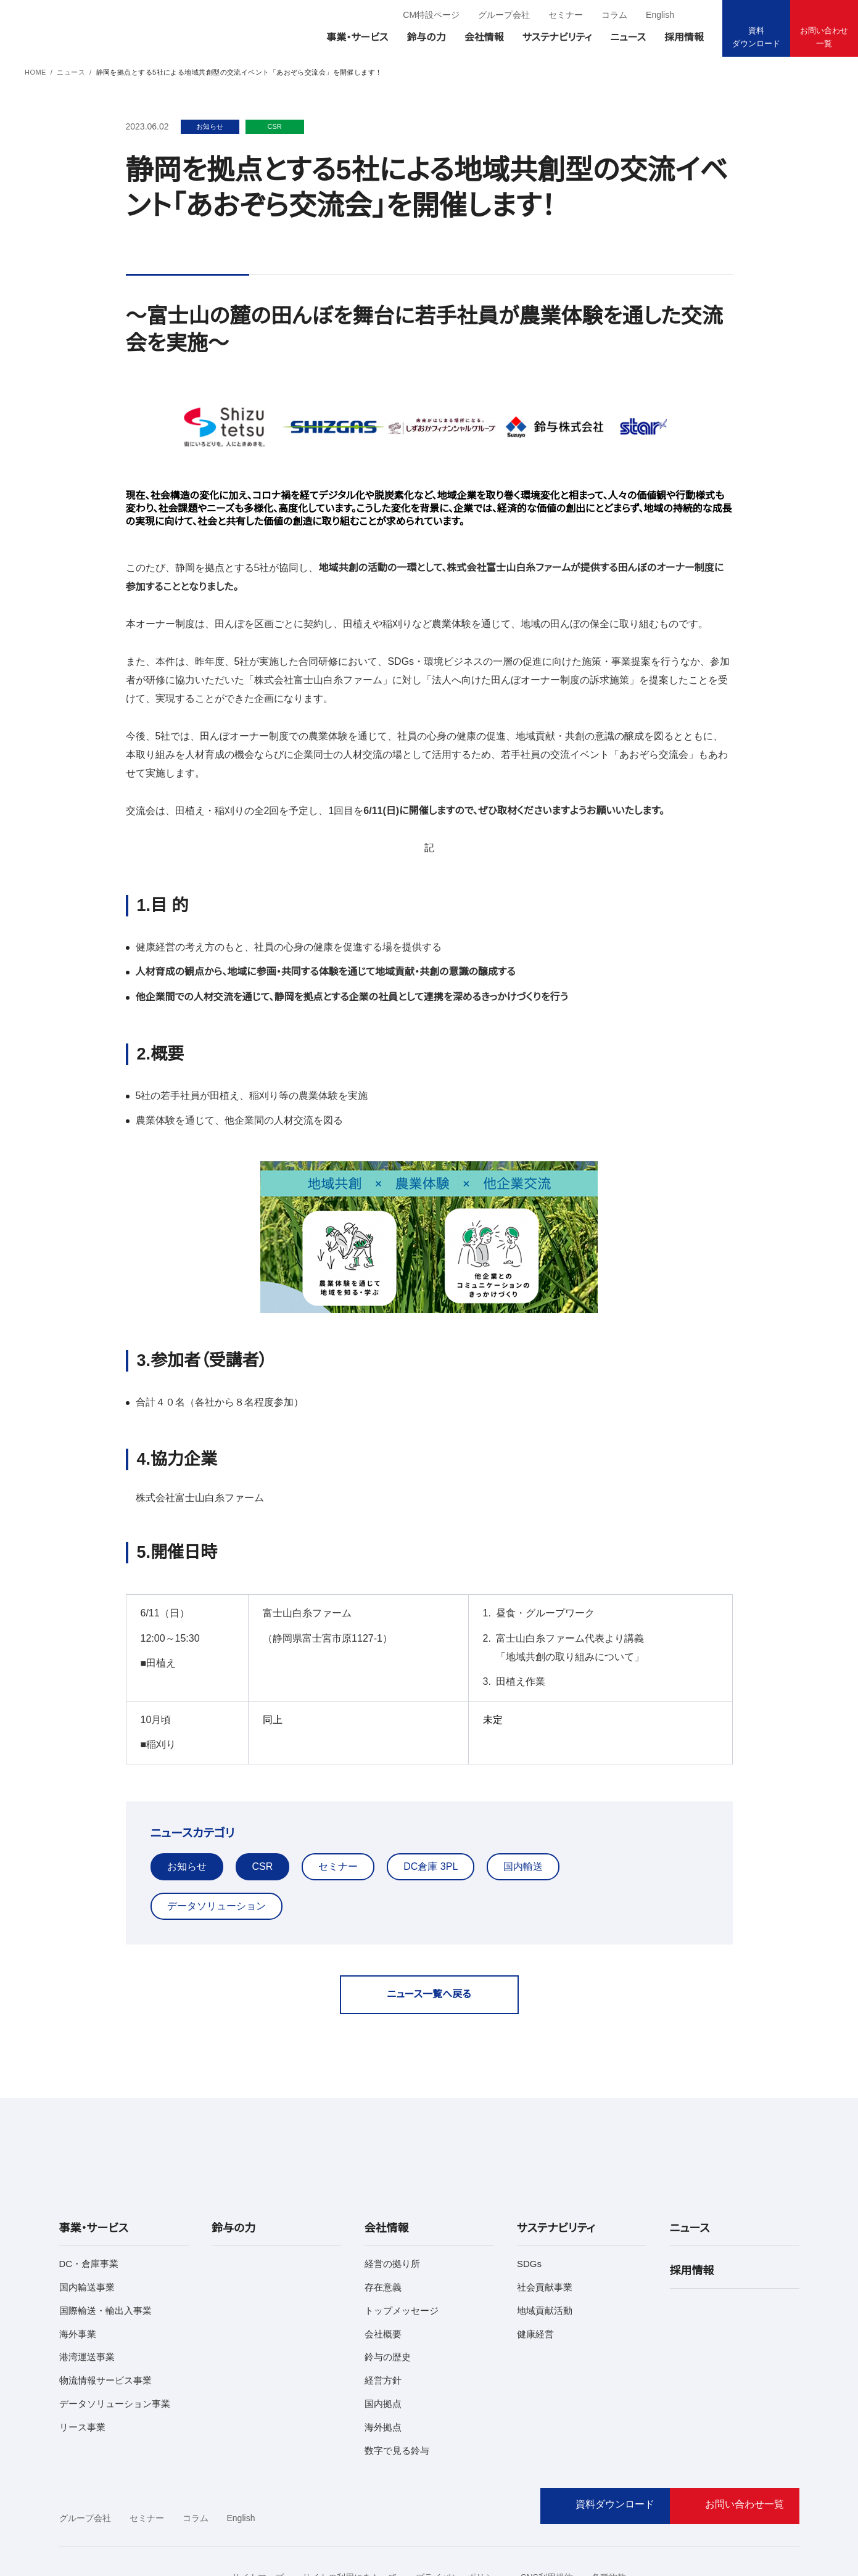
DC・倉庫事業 (86, 2205)
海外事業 (77, 2274)
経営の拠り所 (391, 2205)
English (659, 15)
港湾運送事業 (87, 2298)
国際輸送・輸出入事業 (103, 2251)
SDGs (528, 2205)
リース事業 (80, 2367)
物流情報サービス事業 (104, 2321)
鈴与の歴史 (387, 2298)
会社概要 (383, 2274)
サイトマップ (266, 2518)
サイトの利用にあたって (351, 2518)
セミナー (567, 15)
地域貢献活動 (544, 2251)
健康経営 (535, 2274)
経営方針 (383, 2321)
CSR (259, 1848)
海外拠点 (383, 2367)
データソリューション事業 (109, 2345)
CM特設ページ (437, 15)
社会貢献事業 (544, 2228)
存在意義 (383, 2228)
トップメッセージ (397, 2251)
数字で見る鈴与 (396, 2391)
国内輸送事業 (87, 2228)
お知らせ (185, 1848)
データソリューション (622, 1848)
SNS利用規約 (535, 2518)
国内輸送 (514, 1848)
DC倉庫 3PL (422, 1848)
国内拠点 (383, 2345)
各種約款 (596, 2518)
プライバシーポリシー (452, 2518)
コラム (613, 15)
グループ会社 (508, 15)
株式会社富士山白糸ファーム (192, 1479)
